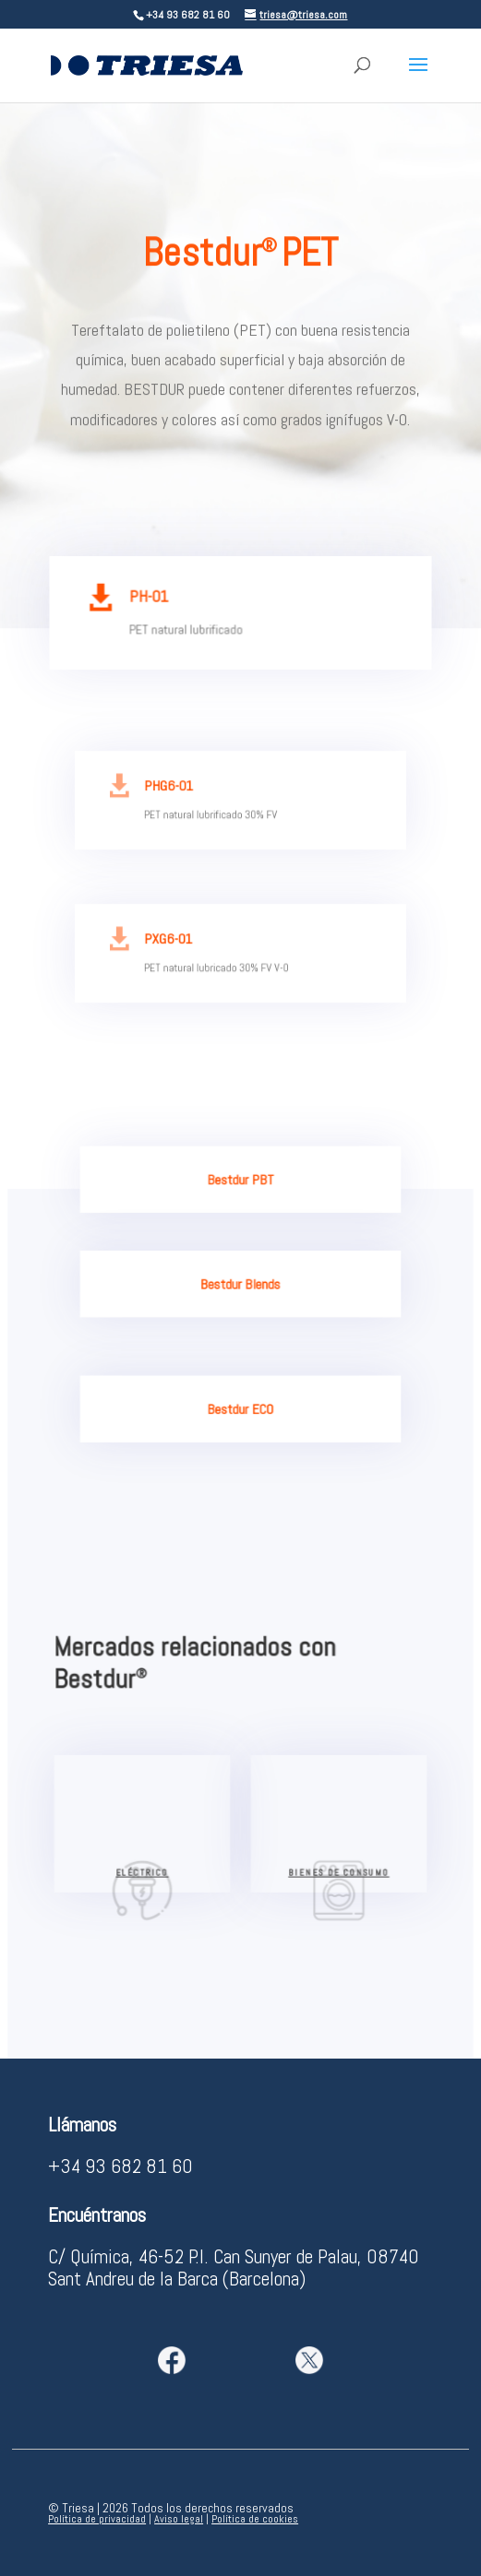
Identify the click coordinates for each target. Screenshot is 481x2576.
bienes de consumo (336, 1876)
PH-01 (153, 598)
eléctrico (144, 1876)
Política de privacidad (97, 2518)
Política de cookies (254, 2518)
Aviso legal (178, 2518)
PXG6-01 (173, 942)
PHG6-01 (173, 789)
